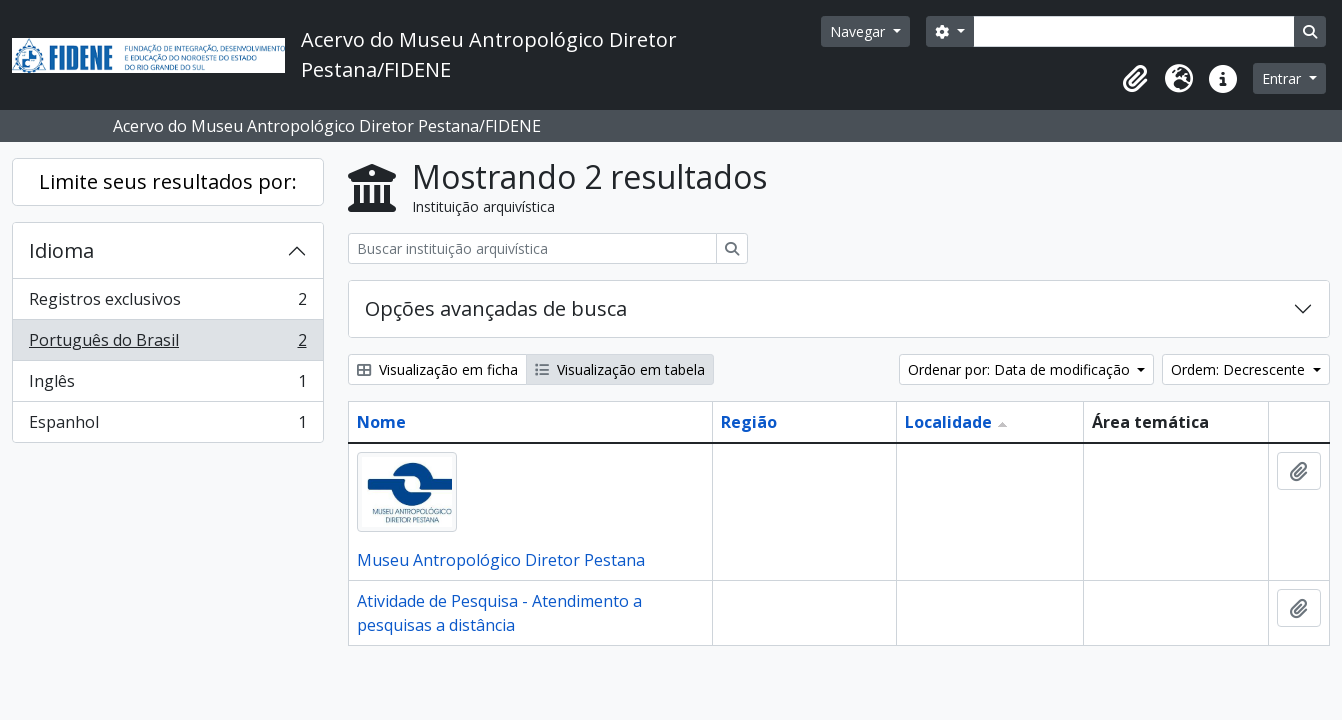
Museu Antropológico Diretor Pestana (501, 560)
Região (749, 422)
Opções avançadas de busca (496, 308)
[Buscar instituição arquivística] (532, 248)
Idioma (61, 250)
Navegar (859, 31)
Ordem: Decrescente (1240, 369)
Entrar (1283, 78)
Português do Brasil (167, 344)
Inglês (167, 385)
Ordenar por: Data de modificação (1021, 369)
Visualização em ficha (437, 369)
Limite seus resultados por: (168, 181)
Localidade (948, 422)
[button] (1135, 79)
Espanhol (167, 426)
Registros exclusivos (167, 303)
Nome (381, 422)
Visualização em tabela (620, 369)
